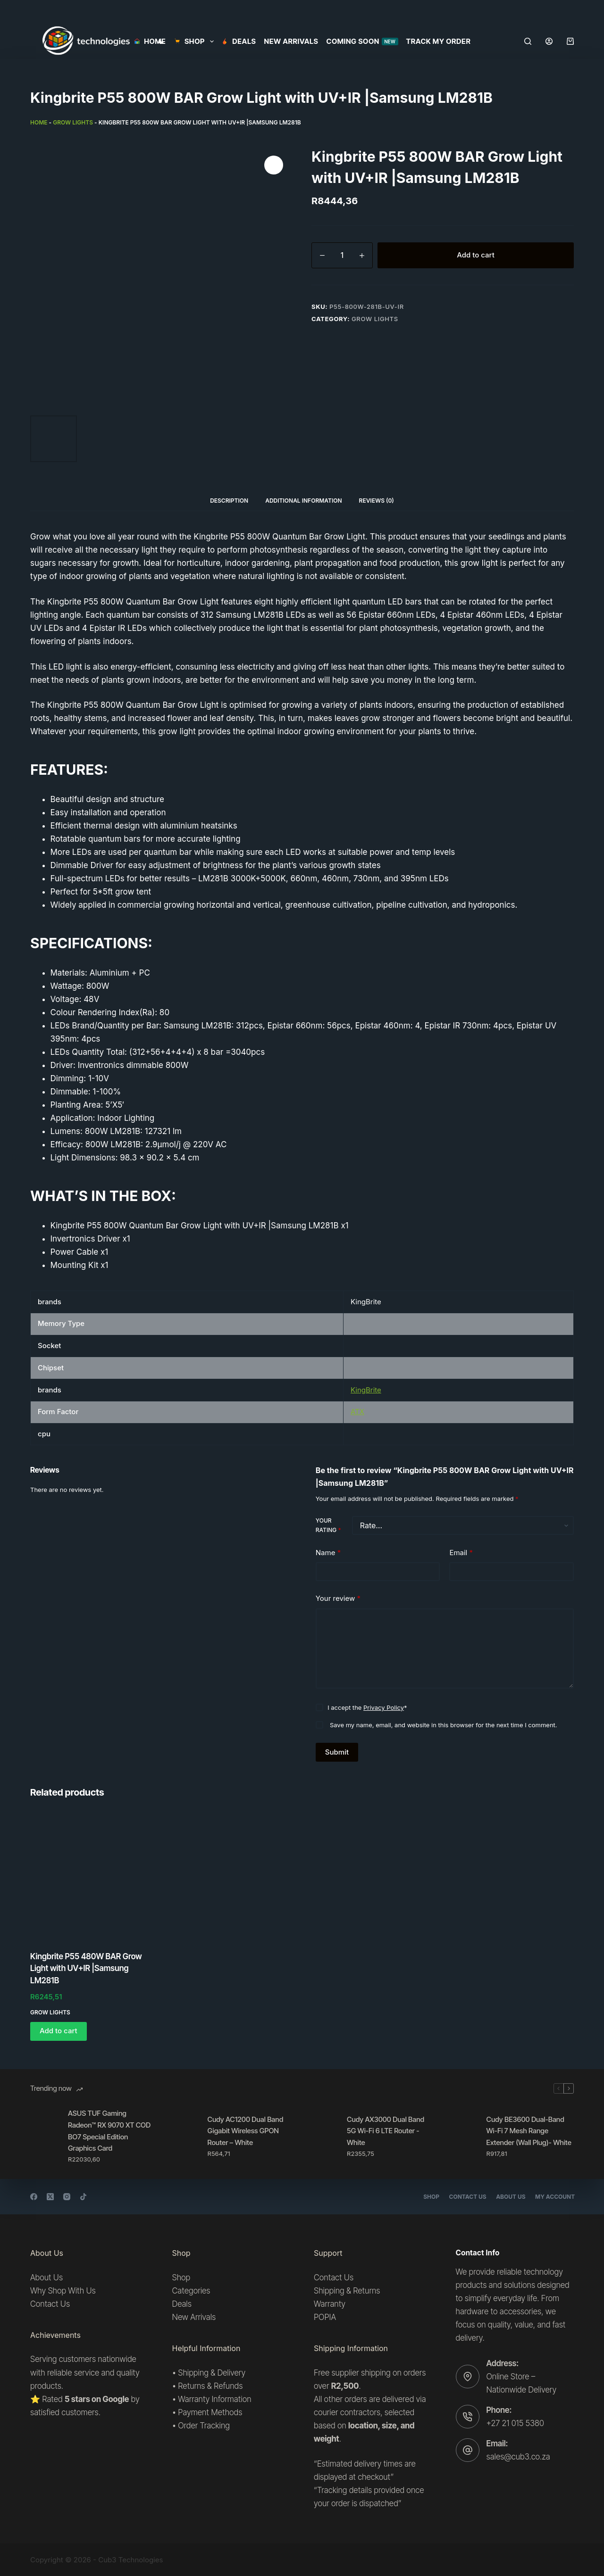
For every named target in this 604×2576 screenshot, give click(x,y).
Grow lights (73, 122)
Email (461, 1553)
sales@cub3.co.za (518, 2456)
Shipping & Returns (347, 2290)
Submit (337, 1752)
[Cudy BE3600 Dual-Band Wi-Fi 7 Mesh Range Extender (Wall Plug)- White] (463, 2136)
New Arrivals (291, 41)
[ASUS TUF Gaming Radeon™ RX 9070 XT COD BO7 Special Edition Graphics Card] (44, 2136)
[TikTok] (83, 2196)
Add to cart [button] (58, 2030)
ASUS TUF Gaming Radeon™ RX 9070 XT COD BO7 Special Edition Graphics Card (109, 2131)
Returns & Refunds (210, 2386)
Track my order (438, 41)
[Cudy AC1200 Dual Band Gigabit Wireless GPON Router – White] (184, 2136)
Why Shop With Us (63, 2290)
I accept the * (367, 1707)
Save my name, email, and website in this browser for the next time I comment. (443, 1725)
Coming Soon (362, 41)
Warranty (329, 2304)
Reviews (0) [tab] (376, 500)
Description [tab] (229, 500)
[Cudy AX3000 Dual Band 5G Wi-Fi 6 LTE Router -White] (323, 2136)
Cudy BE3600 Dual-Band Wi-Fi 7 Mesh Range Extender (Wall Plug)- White (529, 2131)
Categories (191, 2290)
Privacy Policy (383, 1707)
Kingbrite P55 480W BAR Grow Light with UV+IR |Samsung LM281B (86, 1968)
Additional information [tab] (303, 500)
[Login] (549, 41)
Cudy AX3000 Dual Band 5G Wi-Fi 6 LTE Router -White (385, 2131)
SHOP (195, 41)
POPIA (325, 2317)
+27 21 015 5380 (515, 2423)
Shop (424, 2196)
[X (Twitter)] (50, 2196)
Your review (338, 1599)
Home (150, 41)
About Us (507, 2196)
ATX (357, 1411)
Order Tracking (204, 2425)
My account (554, 2196)
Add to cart (476, 254)
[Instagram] (66, 2196)
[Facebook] (33, 2196)
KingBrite (366, 1389)
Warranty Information (214, 2399)
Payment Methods (210, 2412)
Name (328, 1553)
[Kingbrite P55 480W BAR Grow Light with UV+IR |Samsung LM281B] (93, 1876)
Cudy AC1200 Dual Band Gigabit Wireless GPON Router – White (246, 2131)
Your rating (328, 1525)
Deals (239, 41)
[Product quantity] (342, 255)
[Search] (527, 41)
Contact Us (462, 2196)
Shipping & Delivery (211, 2372)
